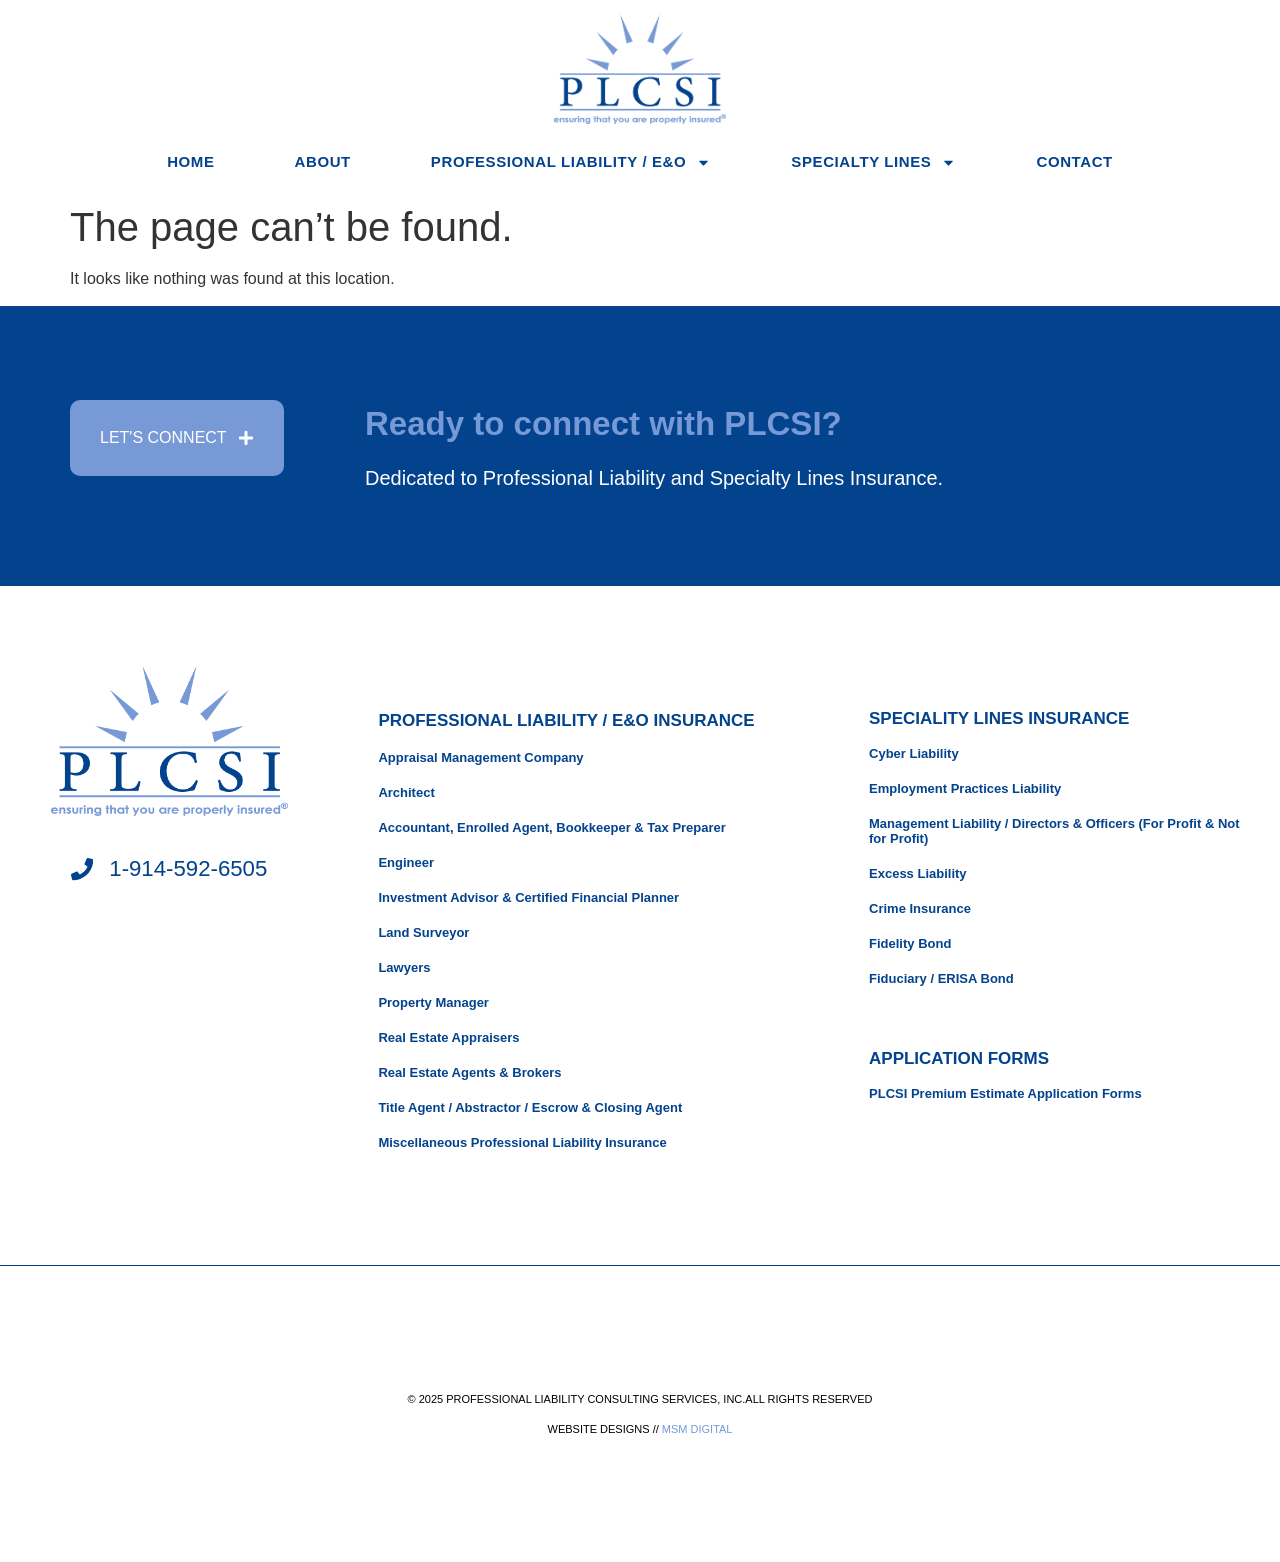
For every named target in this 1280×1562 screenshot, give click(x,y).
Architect (406, 792)
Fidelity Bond (910, 943)
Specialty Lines (873, 162)
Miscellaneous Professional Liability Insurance (522, 1142)
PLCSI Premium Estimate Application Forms (1005, 1093)
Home (190, 161)
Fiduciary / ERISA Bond (941, 978)
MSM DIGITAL (697, 1429)
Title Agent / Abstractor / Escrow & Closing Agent (530, 1107)
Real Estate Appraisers (448, 1037)
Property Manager (433, 1002)
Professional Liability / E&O (571, 162)
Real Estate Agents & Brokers (469, 1072)
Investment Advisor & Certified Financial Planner (528, 897)
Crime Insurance (920, 908)
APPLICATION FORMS (959, 1058)
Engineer (406, 862)
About (323, 161)
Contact (1074, 161)
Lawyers (404, 967)
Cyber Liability (914, 753)
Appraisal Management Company (480, 757)
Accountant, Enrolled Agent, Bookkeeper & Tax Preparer (551, 827)
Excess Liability (918, 873)
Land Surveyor (423, 932)
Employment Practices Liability (965, 788)
